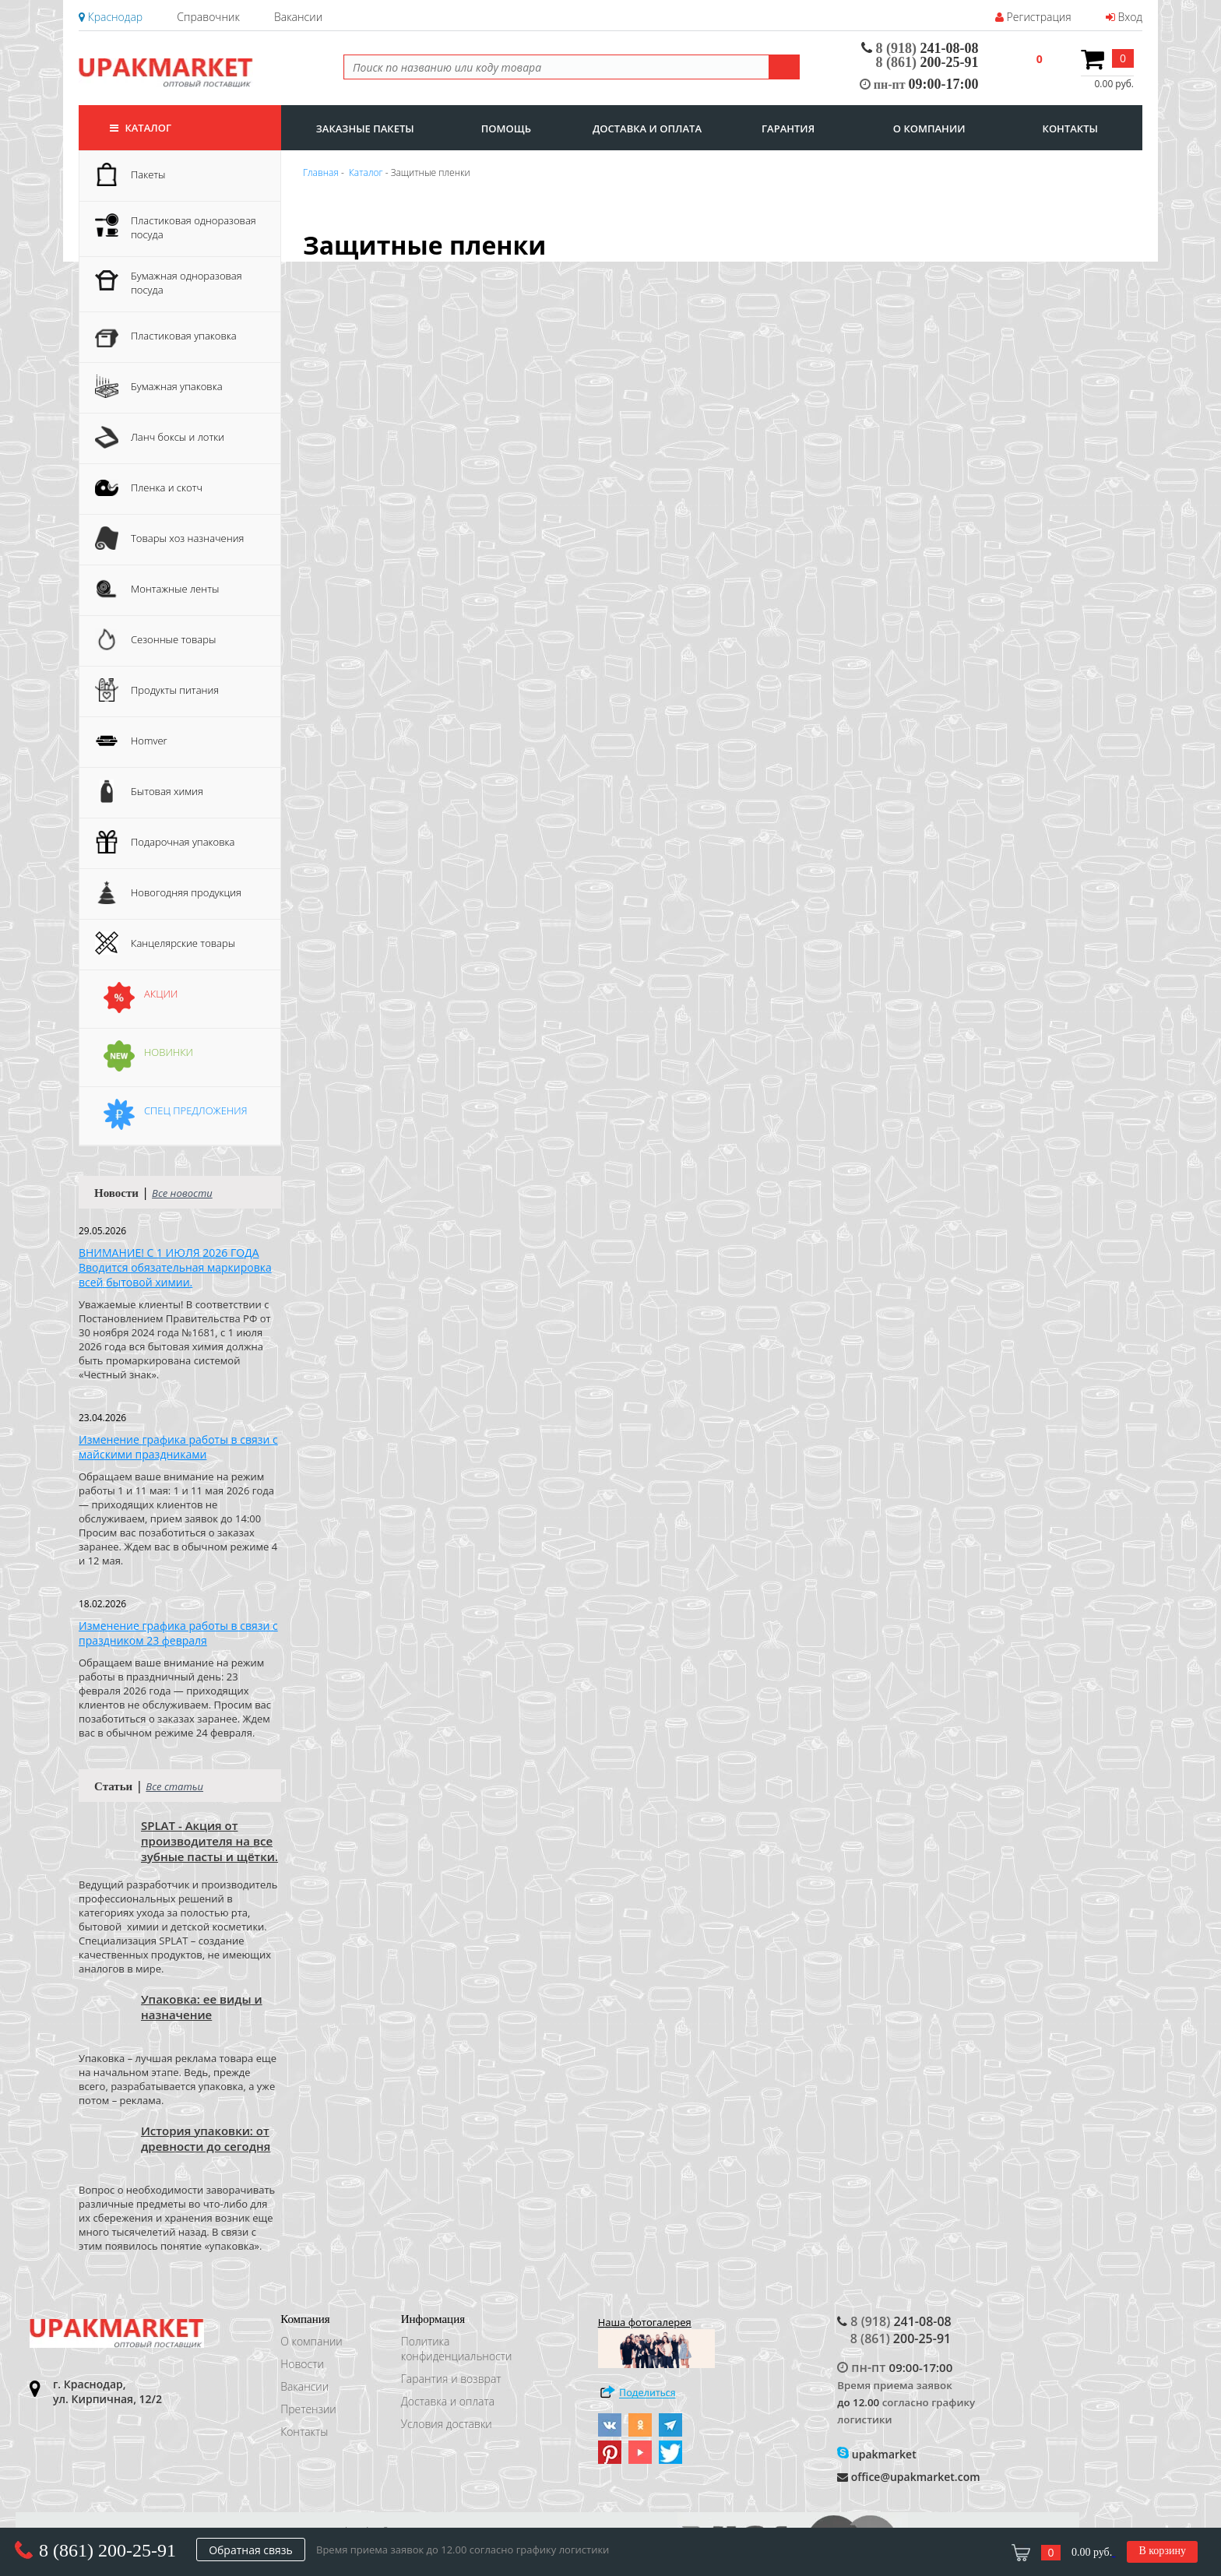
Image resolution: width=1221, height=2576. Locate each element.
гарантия (788, 128)
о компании (929, 128)
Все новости (182, 1193)
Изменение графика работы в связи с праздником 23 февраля (178, 1633)
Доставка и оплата (447, 2401)
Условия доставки (446, 2423)
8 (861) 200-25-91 (107, 2550)
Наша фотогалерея (656, 2341)
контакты (1070, 128)
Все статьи (174, 1786)
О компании (311, 2341)
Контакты (304, 2431)
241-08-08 (920, 48)
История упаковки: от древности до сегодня (205, 2138)
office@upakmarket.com (908, 2476)
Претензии (308, 2409)
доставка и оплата (647, 128)
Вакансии (298, 16)
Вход (1124, 16)
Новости (302, 2363)
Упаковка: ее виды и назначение (201, 2006)
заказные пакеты (365, 128)
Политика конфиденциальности (456, 2348)
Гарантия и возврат (451, 2378)
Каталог (140, 128)
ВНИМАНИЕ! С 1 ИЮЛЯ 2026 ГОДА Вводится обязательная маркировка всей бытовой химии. (175, 1267)
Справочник (208, 16)
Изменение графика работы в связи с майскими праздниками (178, 1447)
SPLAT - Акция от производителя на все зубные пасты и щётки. (209, 1841)
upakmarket (877, 2454)
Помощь (506, 128)
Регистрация (1033, 16)
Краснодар (111, 16)
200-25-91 (927, 62)
